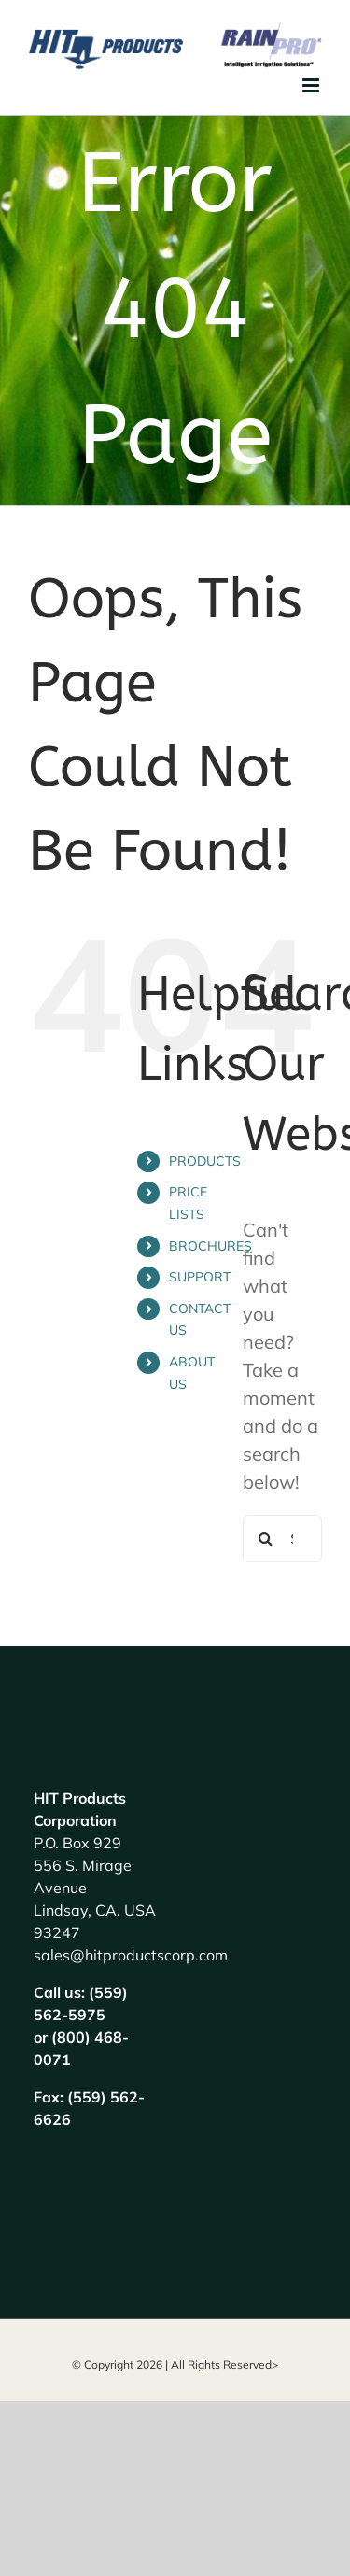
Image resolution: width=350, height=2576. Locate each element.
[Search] (266, 1538)
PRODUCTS (205, 1161)
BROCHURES (210, 1246)
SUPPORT (200, 1276)
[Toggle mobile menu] (312, 85)
